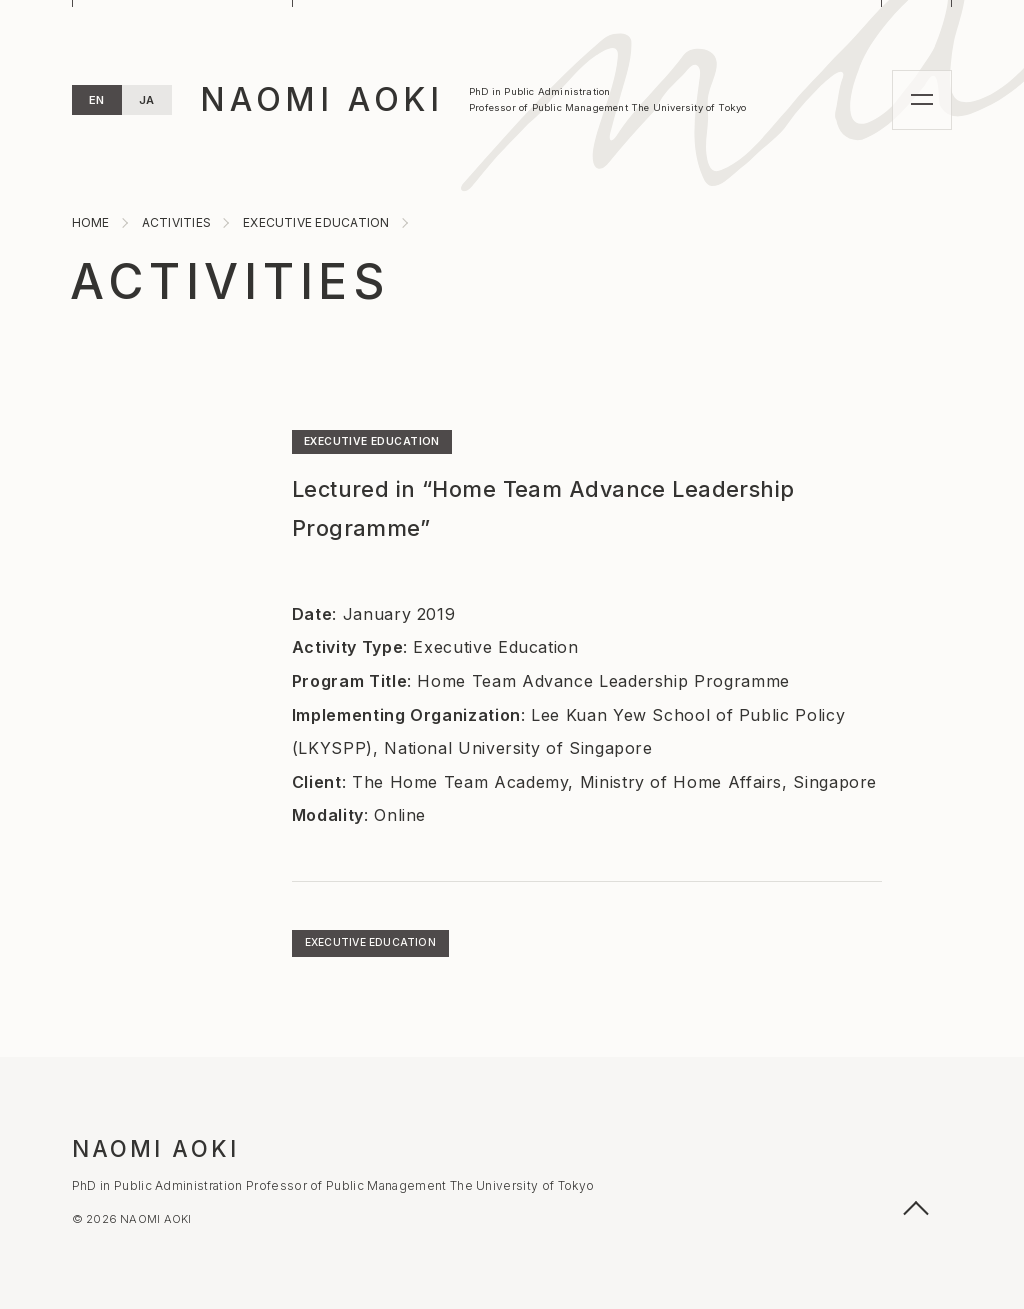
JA (147, 100)
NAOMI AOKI (322, 99)
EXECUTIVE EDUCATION (372, 441)
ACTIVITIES (230, 281)
